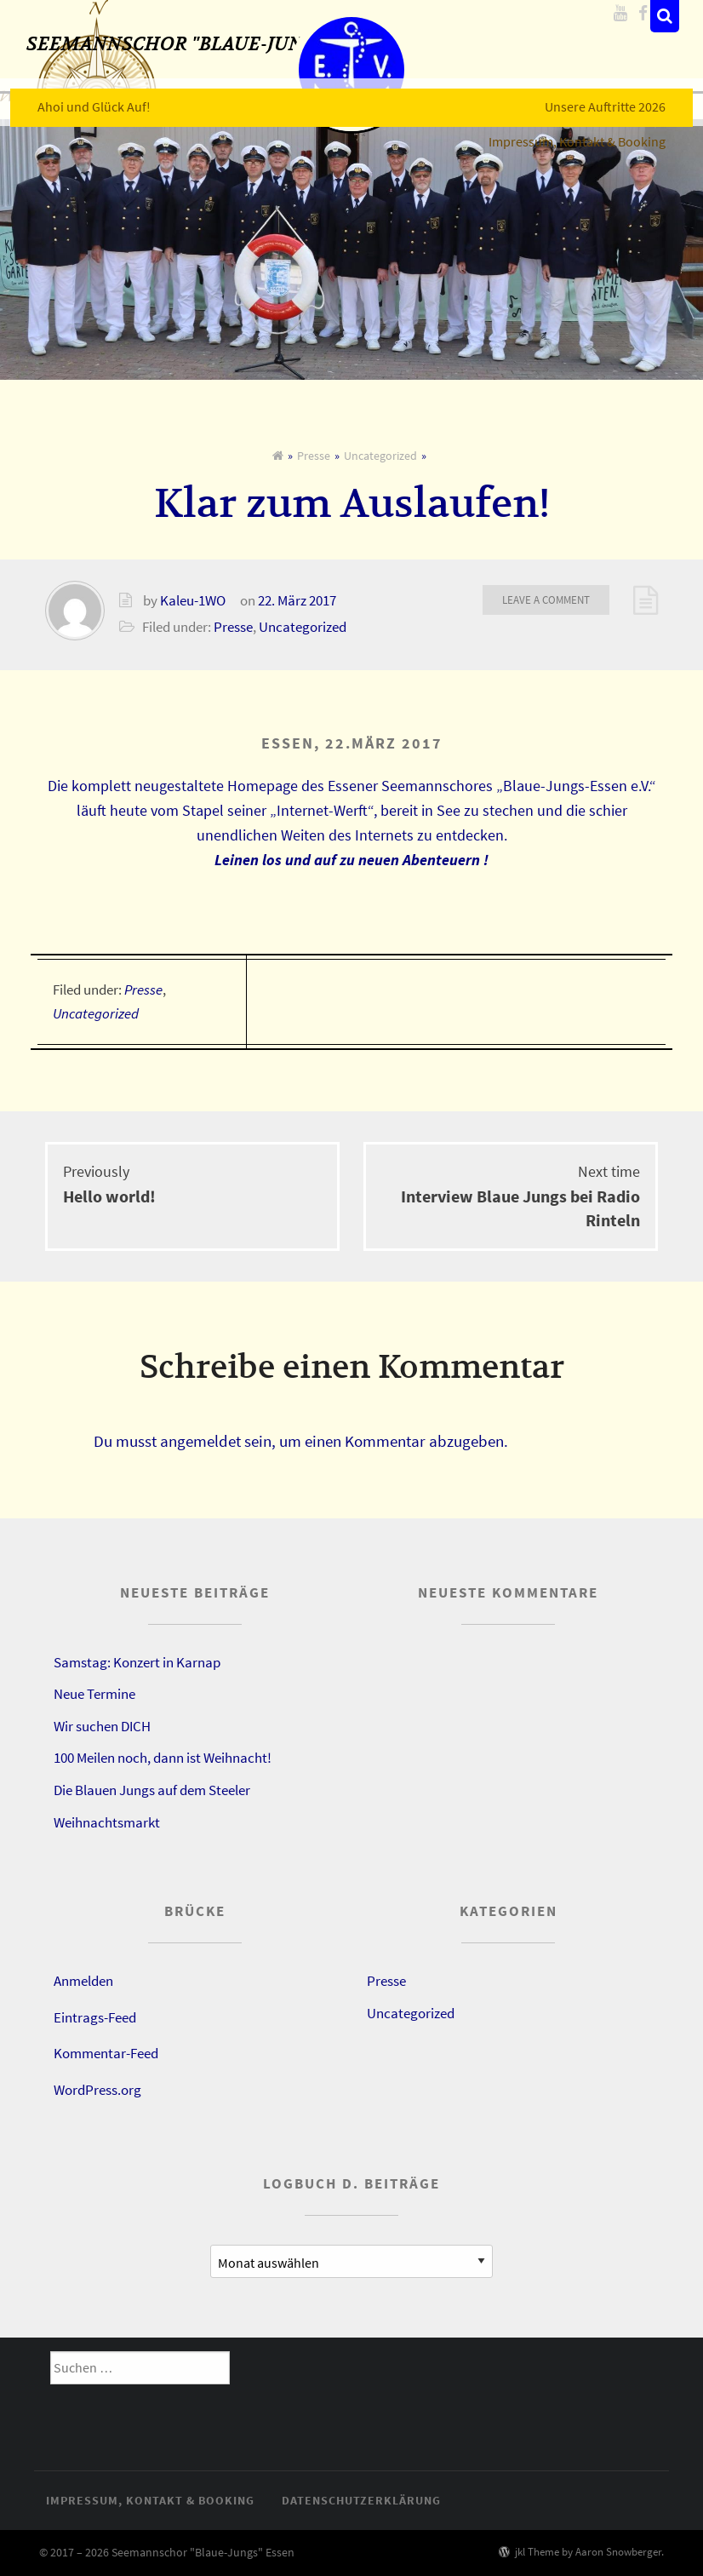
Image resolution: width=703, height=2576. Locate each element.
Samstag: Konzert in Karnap (137, 1662)
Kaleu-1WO (193, 600)
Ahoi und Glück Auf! (83, 96)
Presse (313, 455)
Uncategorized (380, 455)
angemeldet (200, 1441)
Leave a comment (546, 599)
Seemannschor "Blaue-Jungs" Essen (233, 53)
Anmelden (83, 1980)
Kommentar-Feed (106, 2053)
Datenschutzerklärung (361, 2500)
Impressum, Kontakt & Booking (588, 131)
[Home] (277, 456)
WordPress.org (97, 2089)
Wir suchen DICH (102, 1726)
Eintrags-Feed (95, 2017)
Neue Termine (94, 1693)
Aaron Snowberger (618, 2551)
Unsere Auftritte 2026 (616, 96)
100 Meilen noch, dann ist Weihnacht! (162, 1757)
